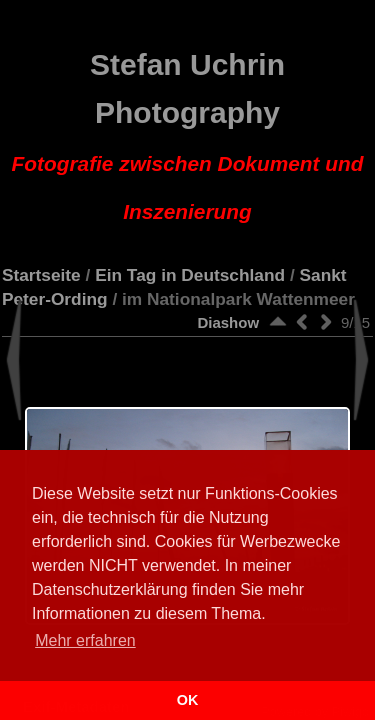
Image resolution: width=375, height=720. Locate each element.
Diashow (228, 322)
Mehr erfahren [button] (85, 640)
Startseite (41, 275)
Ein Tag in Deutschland (190, 275)
